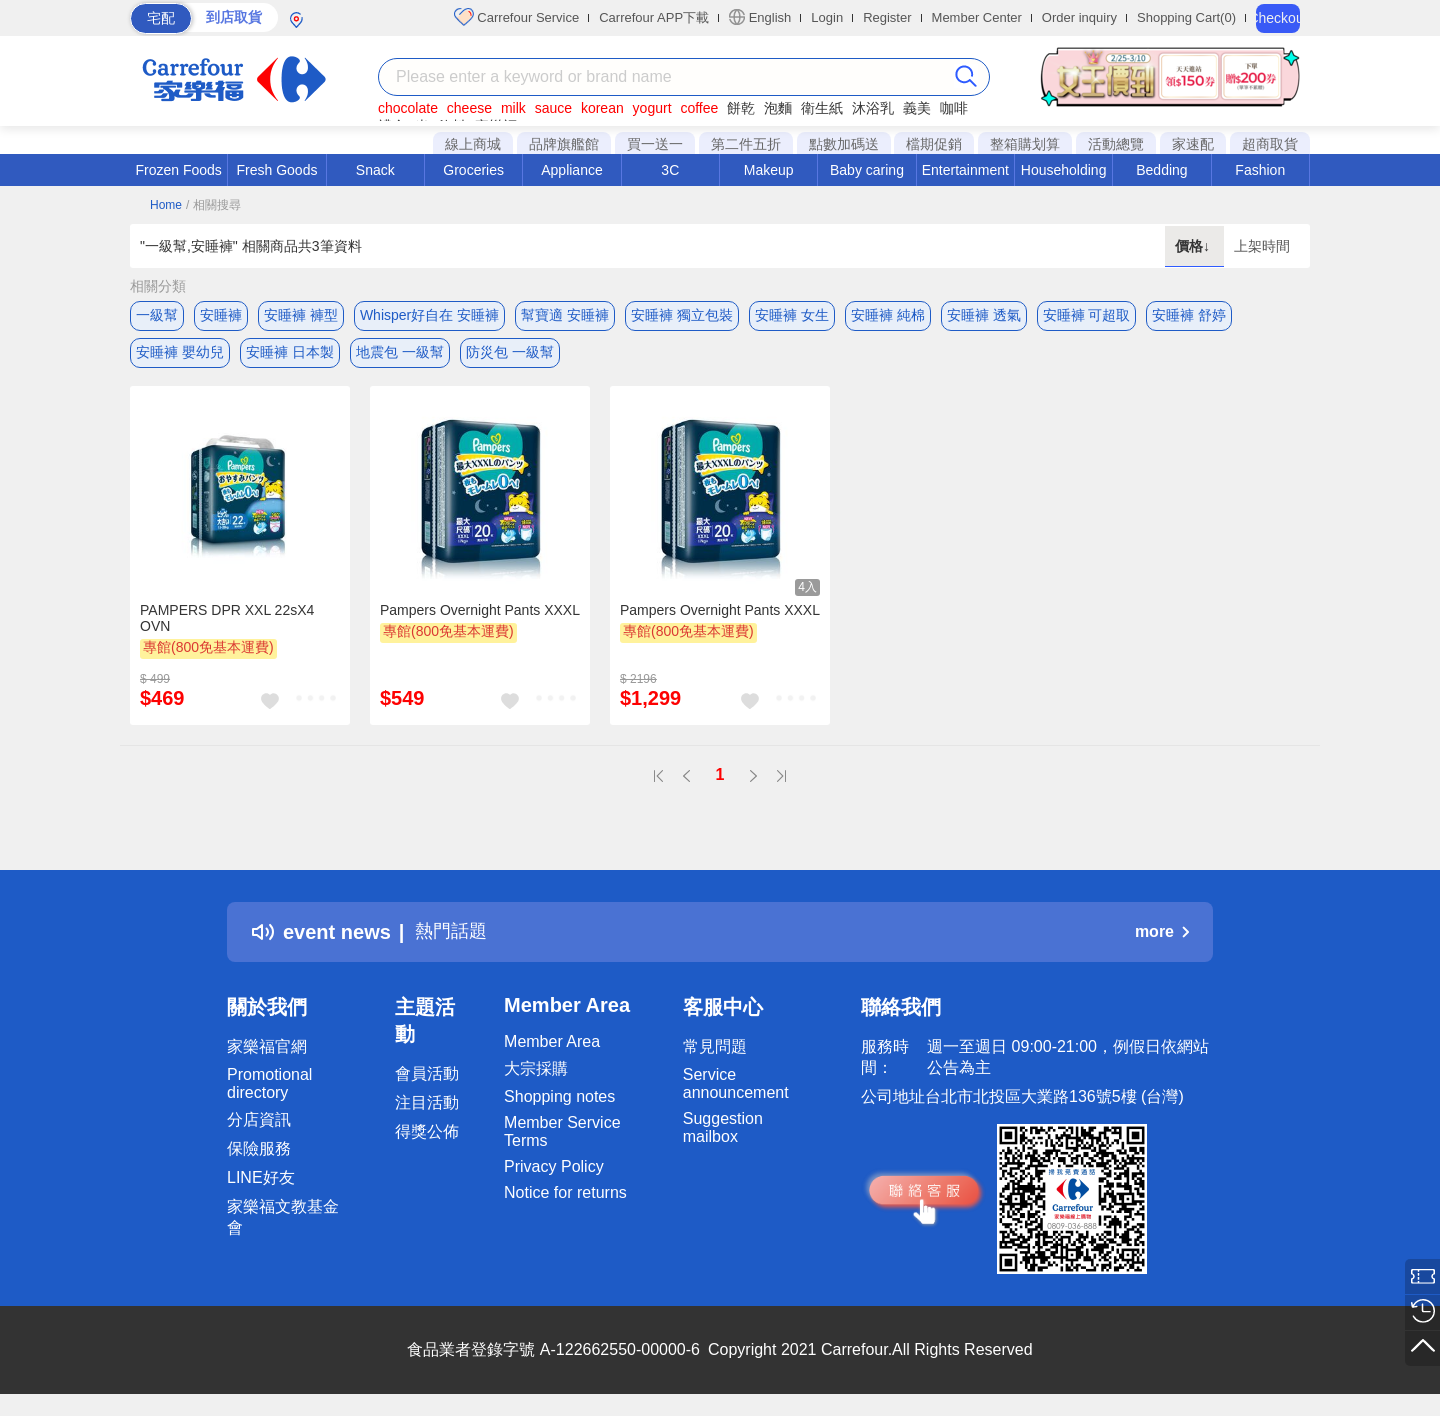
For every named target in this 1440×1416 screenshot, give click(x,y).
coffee (699, 108)
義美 (917, 108)
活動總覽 (1116, 144)
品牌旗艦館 (564, 144)
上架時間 (1262, 246)
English (760, 17)
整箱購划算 (1025, 144)
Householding (1064, 170)
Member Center (977, 17)
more (1162, 937)
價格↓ (1194, 246)
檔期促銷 (934, 144)
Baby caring (867, 170)
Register (887, 17)
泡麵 (778, 108)
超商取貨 (1270, 144)
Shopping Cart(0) (1186, 17)
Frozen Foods (178, 170)
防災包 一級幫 (510, 355)
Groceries (473, 170)
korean (602, 108)
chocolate (408, 108)
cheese (469, 108)
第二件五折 (746, 144)
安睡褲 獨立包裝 (682, 315)
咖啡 (954, 108)
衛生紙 (822, 108)
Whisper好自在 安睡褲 (429, 315)
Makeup (769, 170)
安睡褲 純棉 (888, 315)
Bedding (1161, 170)
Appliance (572, 170)
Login (827, 17)
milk (513, 108)
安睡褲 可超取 (1087, 315)
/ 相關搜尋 (213, 205)
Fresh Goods (277, 170)
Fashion (1260, 170)
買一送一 (655, 144)
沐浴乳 (873, 108)
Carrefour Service (516, 17)
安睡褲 (221, 315)
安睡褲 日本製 (290, 355)
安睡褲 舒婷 (1189, 315)
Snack (375, 170)
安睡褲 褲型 (301, 315)
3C (670, 170)
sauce (553, 108)
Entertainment (965, 170)
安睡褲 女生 (792, 315)
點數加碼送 (844, 144)
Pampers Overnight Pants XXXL (480, 615)
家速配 (1193, 144)
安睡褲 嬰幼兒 (180, 355)
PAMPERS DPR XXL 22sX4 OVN (227, 623)
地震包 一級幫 (400, 355)
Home (166, 205)
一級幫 (157, 315)
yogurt (652, 108)
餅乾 (741, 108)
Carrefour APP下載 (654, 17)
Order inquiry (1079, 17)
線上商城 (473, 144)
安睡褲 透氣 (984, 315)
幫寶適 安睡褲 (565, 315)
